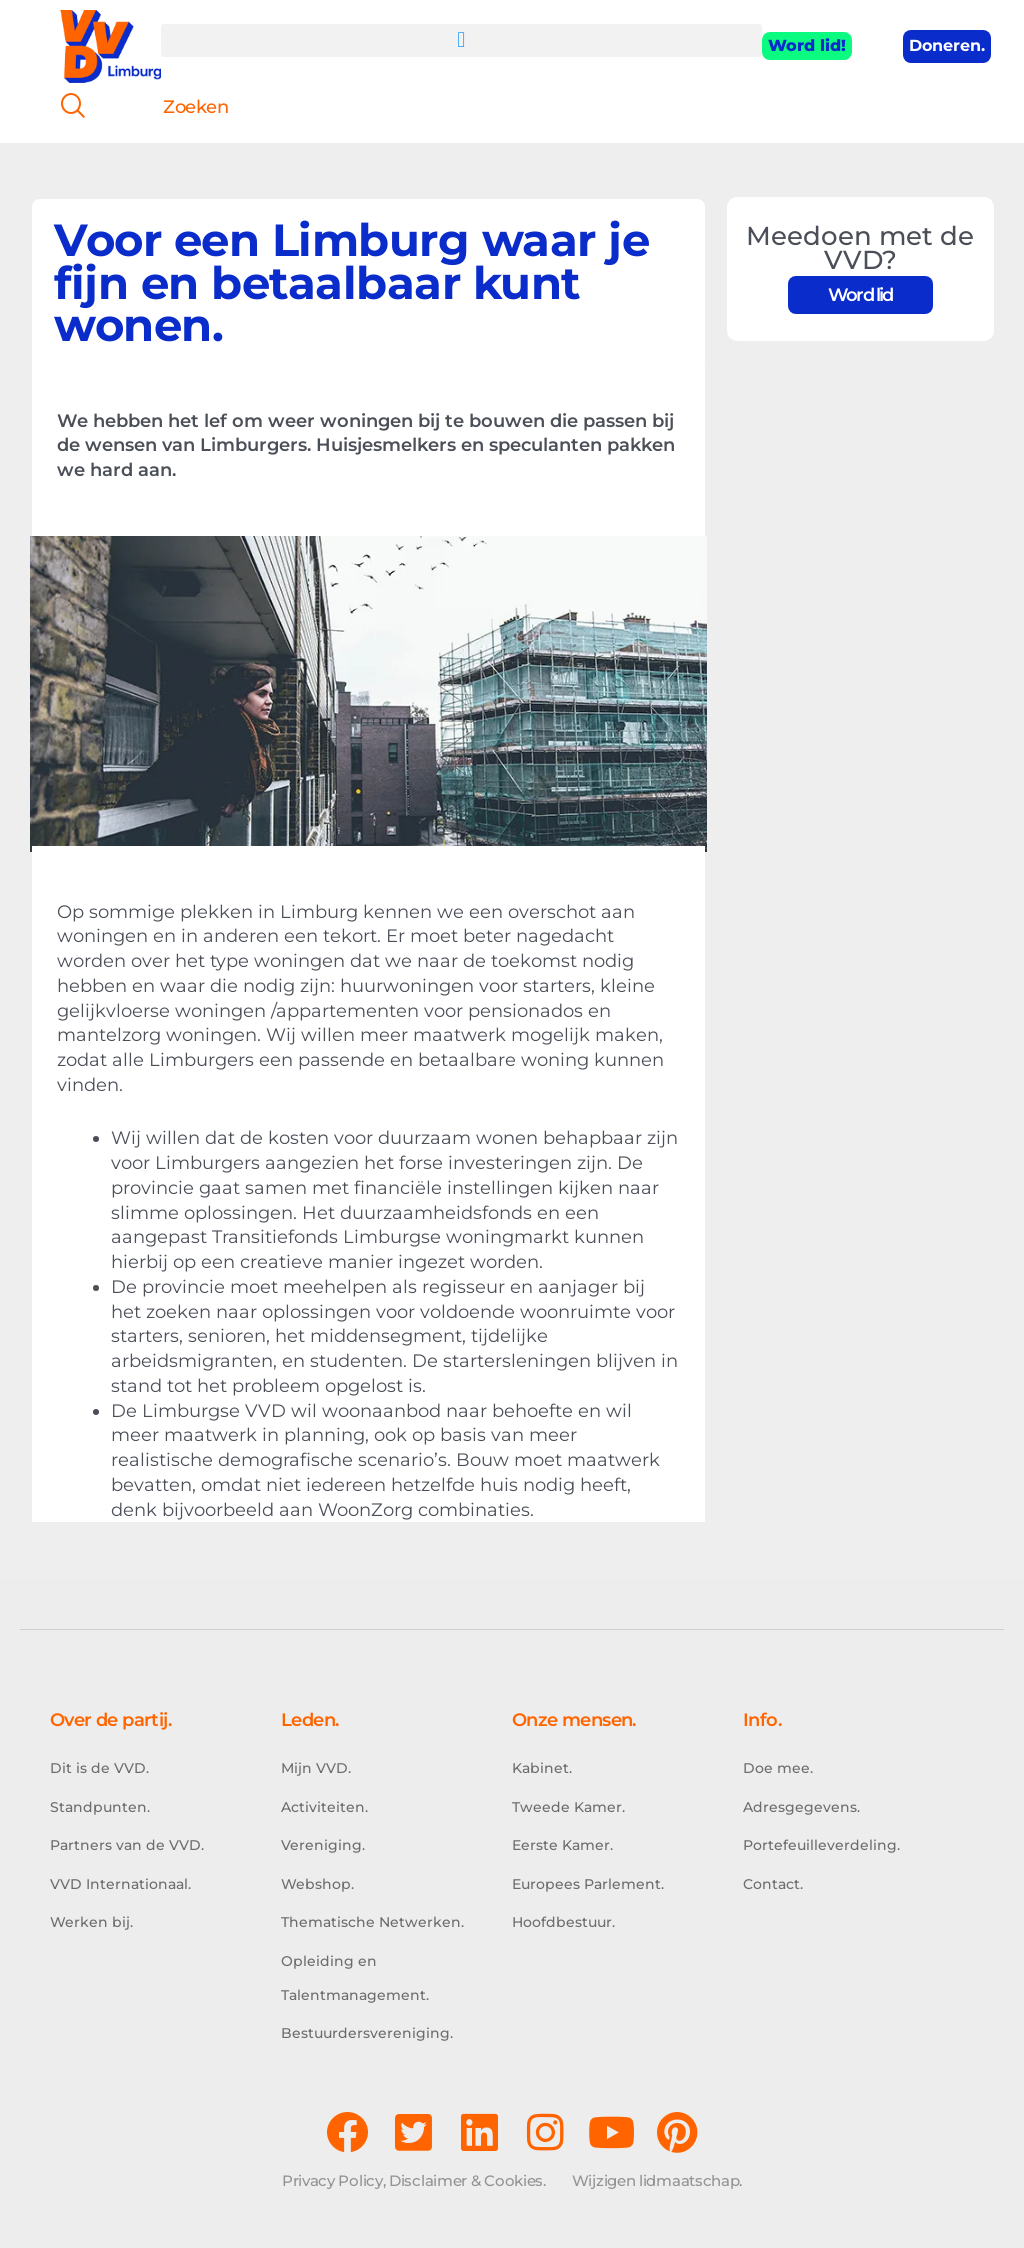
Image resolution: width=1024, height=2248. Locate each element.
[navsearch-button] (65, 108)
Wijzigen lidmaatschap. (657, 2180)
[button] (462, 40)
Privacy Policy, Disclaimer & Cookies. (414, 2180)
